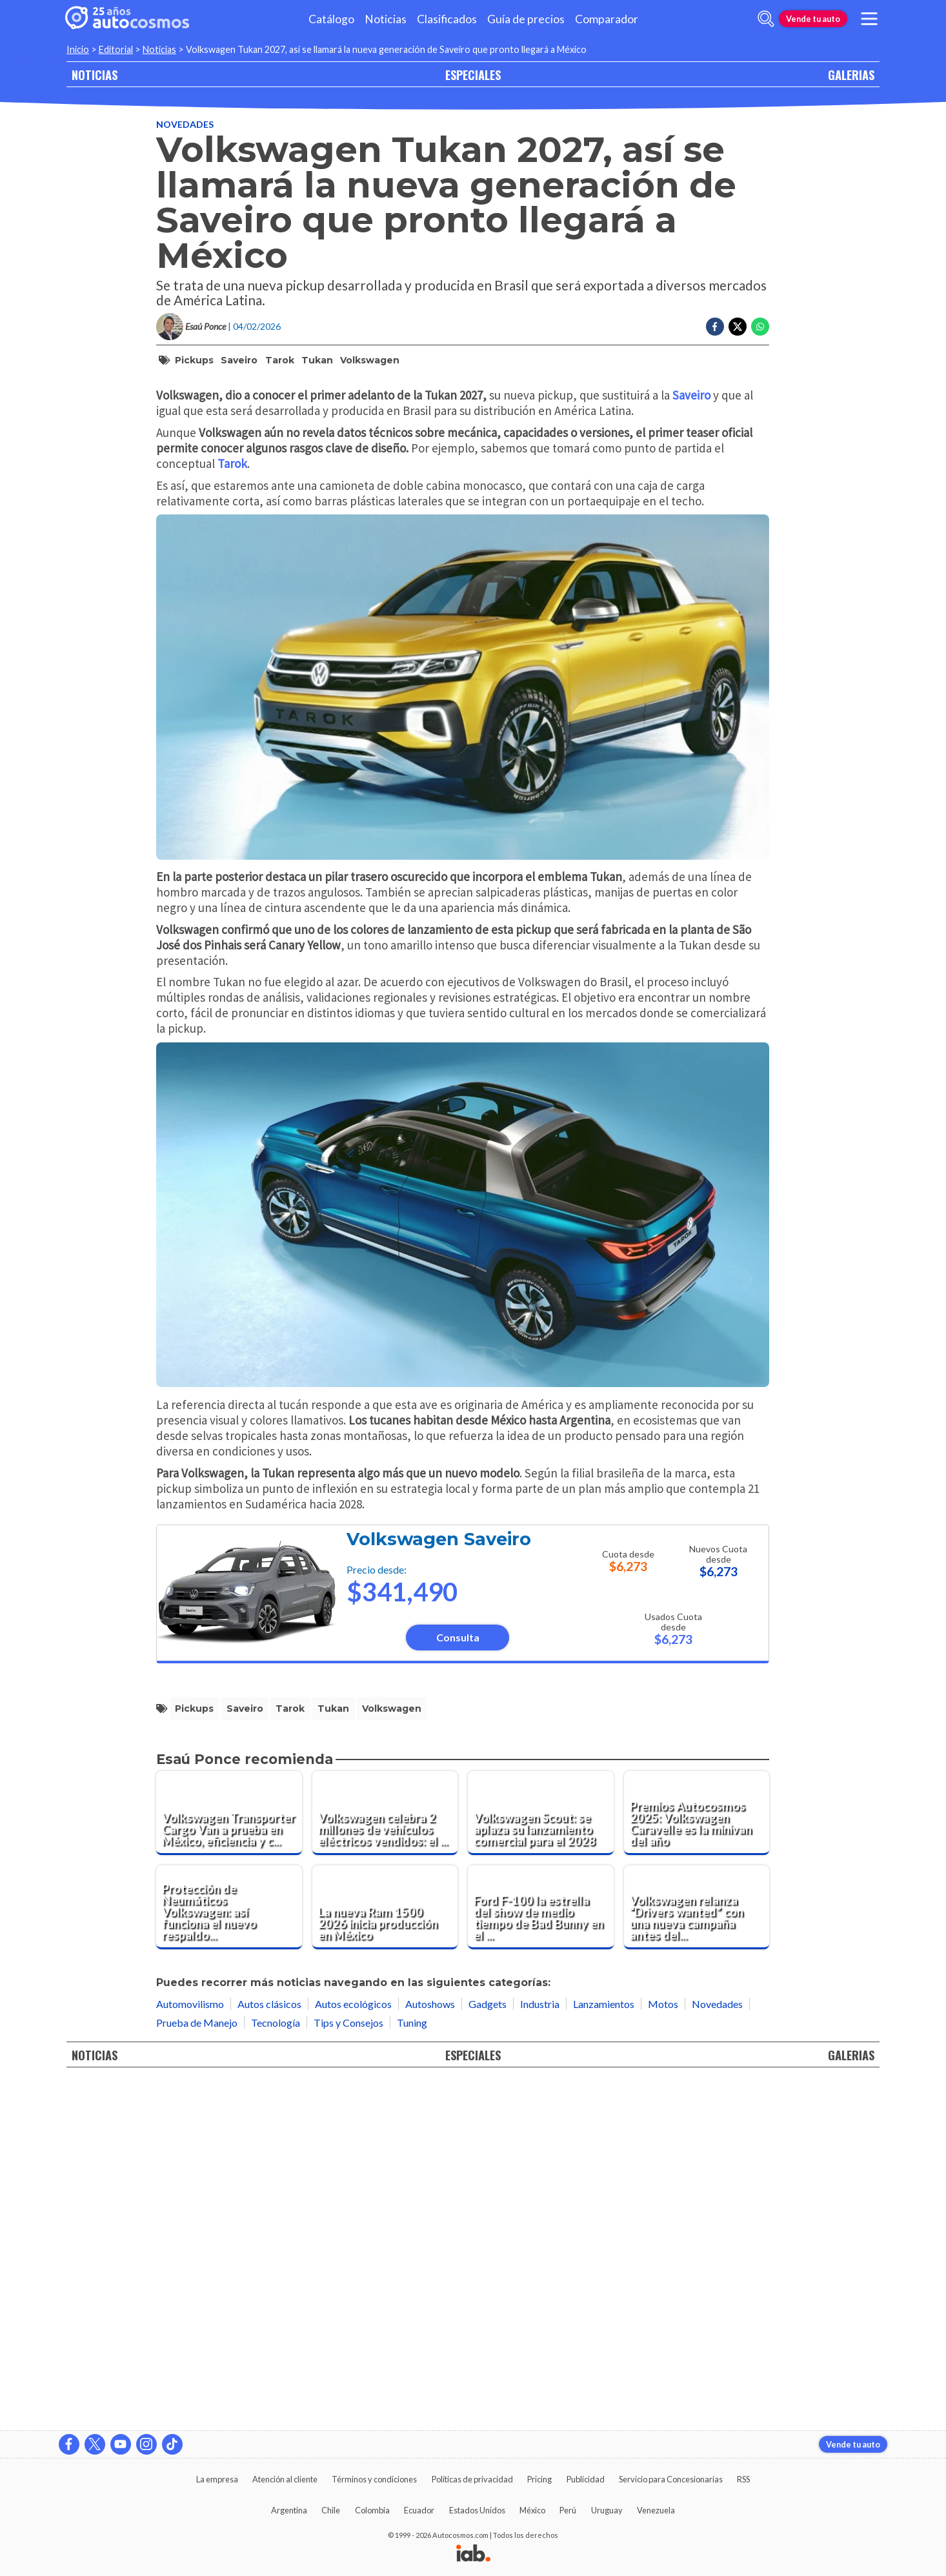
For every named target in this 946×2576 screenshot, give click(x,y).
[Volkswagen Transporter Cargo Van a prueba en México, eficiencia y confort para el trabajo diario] (229, 2158)
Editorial (116, 49)
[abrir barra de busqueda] (766, 18)
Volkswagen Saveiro (439, 1883)
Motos (663, 2348)
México (532, 2510)
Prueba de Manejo (196, 2367)
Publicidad (586, 2479)
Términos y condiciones (374, 2479)
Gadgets (487, 2348)
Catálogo (331, 19)
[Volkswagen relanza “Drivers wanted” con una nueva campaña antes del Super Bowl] (697, 2252)
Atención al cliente (284, 2479)
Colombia (372, 2510)
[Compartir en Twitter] (738, 327)
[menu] (869, 19)
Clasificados (447, 19)
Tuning (412, 2367)
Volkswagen (369, 360)
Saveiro (239, 360)
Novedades (185, 124)
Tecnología (275, 2367)
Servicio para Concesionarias (671, 2479)
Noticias (386, 19)
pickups (194, 360)
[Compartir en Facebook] (715, 327)
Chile (330, 2510)
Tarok (279, 360)
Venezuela (656, 2510)
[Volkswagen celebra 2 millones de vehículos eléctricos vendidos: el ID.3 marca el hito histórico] (385, 2158)
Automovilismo (190, 2348)
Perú (567, 2510)
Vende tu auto (813, 19)
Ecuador (419, 2510)
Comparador (606, 19)
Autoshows (430, 2348)
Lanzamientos (603, 2348)
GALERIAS (851, 74)
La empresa (217, 2479)
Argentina (289, 2510)
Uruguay (607, 2510)
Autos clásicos (269, 2348)
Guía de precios (526, 19)
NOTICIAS (94, 74)
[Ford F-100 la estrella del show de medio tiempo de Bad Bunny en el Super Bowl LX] (541, 2252)
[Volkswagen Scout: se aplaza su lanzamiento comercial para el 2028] (541, 2158)
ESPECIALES (473, 74)
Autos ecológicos (353, 2348)
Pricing (539, 2479)
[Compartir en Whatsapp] (760, 327)
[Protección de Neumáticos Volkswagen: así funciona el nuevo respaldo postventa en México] (229, 2252)
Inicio (77, 49)
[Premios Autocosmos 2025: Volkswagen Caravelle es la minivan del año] (697, 2158)
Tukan (317, 360)
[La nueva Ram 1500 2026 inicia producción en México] (385, 2252)
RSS (743, 2479)
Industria (539, 2348)
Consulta (457, 1982)
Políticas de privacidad (472, 2479)
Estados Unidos (477, 2510)
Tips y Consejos (348, 2367)
